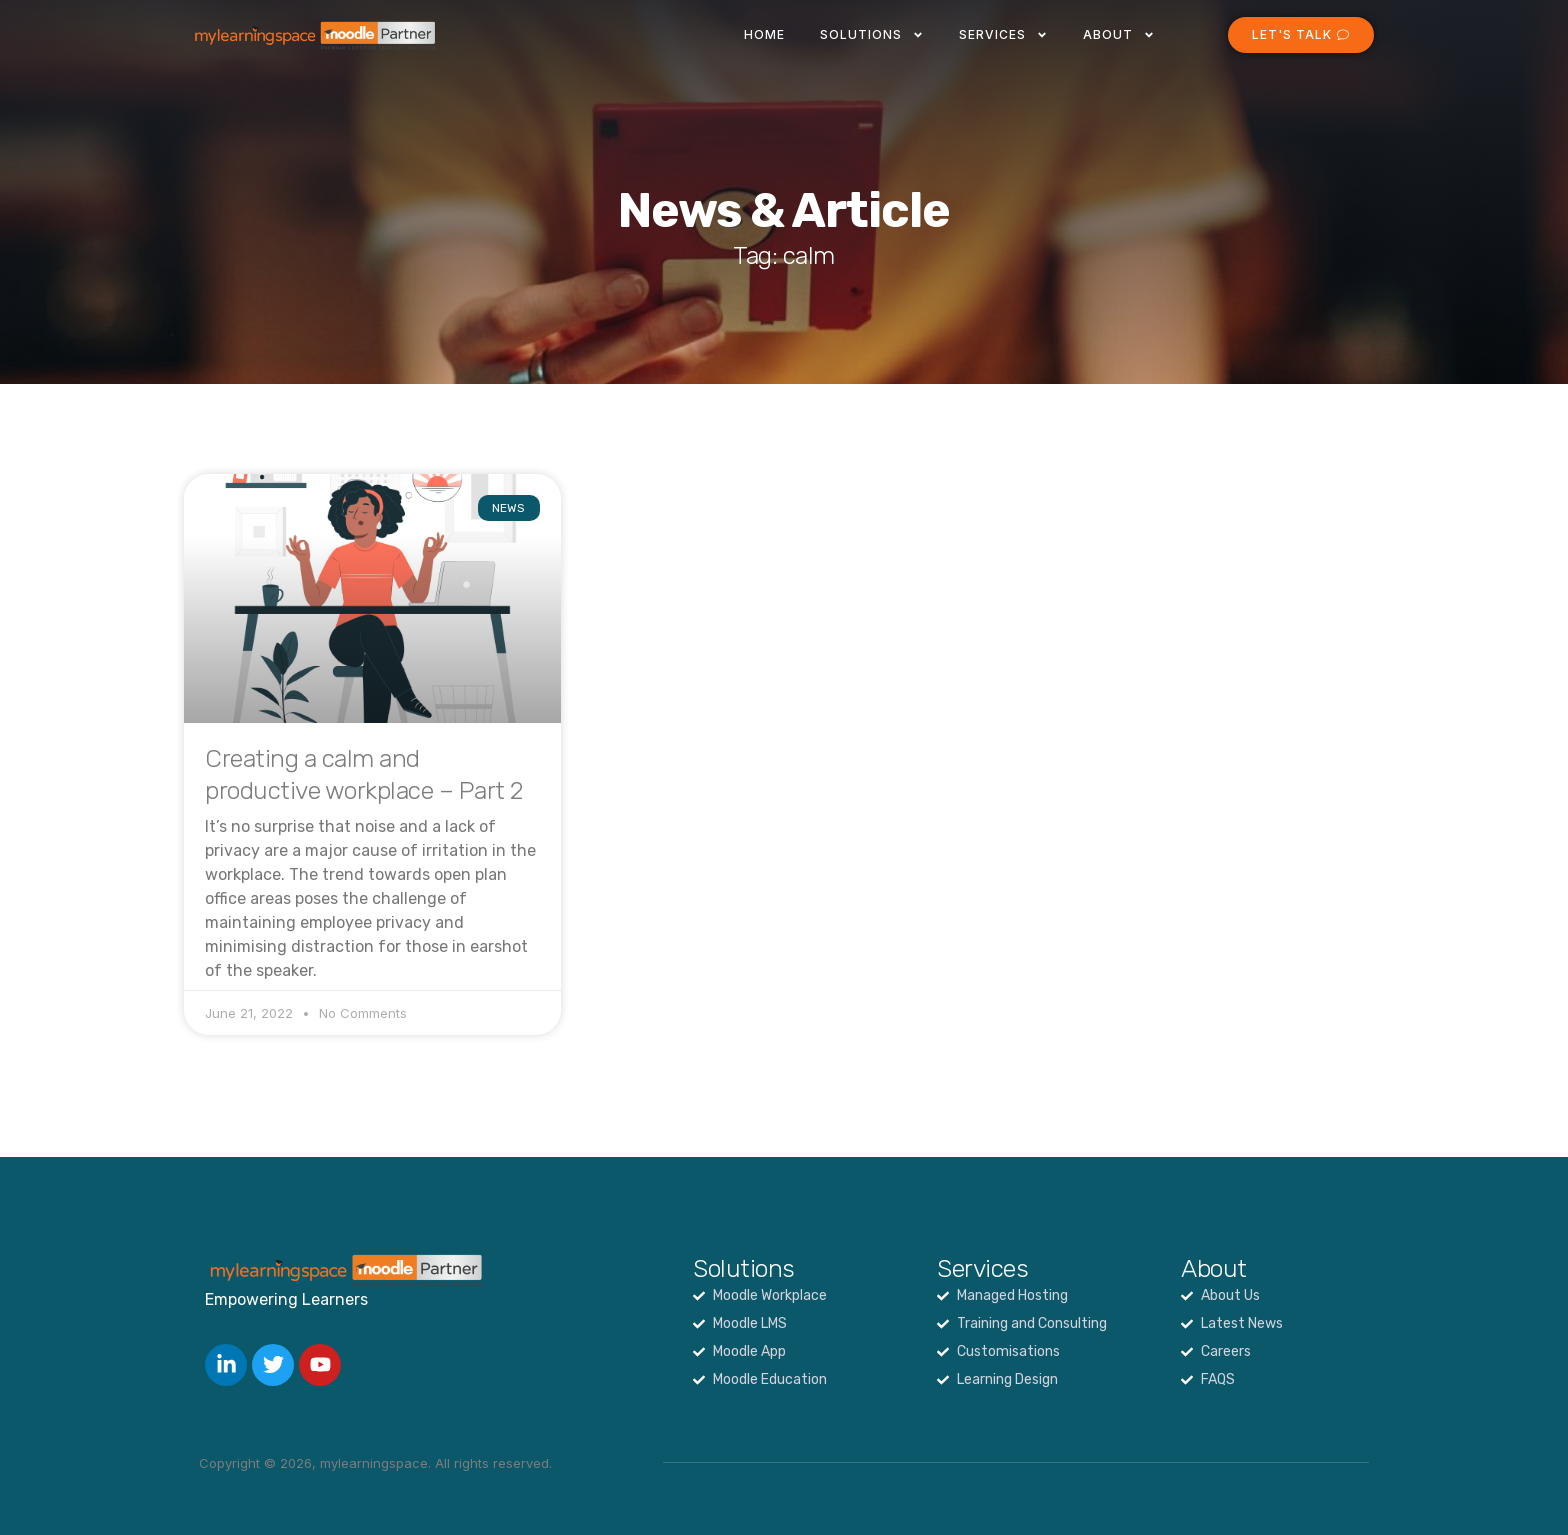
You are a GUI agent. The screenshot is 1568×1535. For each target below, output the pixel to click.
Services (1003, 35)
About (1119, 35)
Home (764, 34)
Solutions (872, 35)
